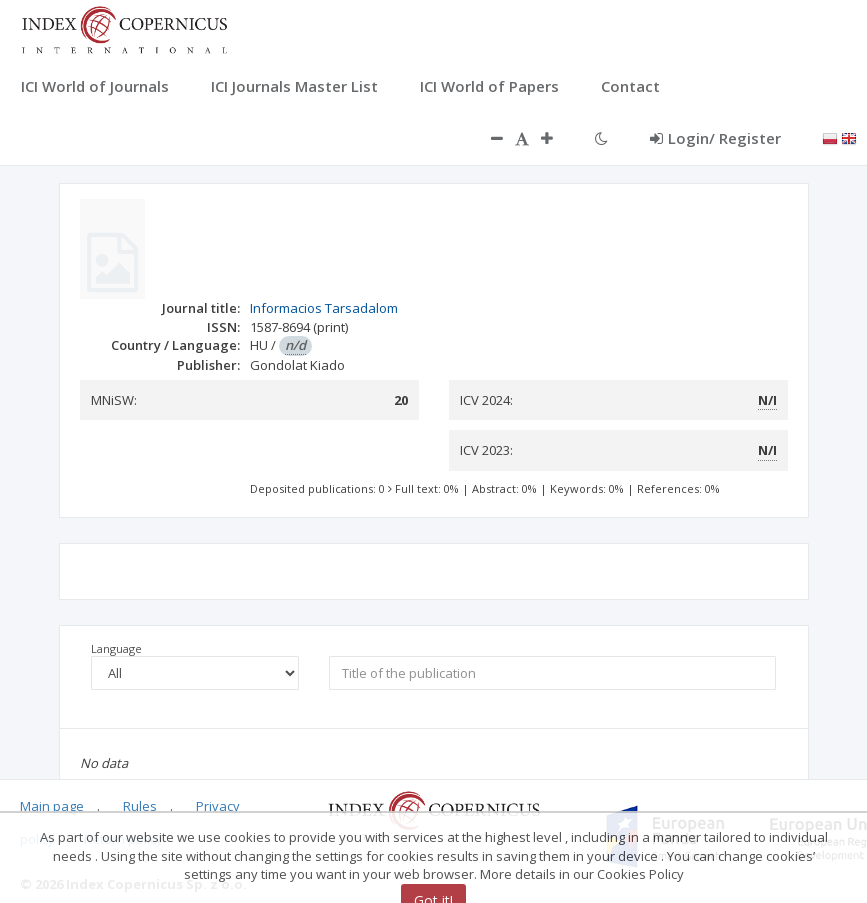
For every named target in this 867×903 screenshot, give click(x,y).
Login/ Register (715, 138)
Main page (52, 806)
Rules (140, 806)
